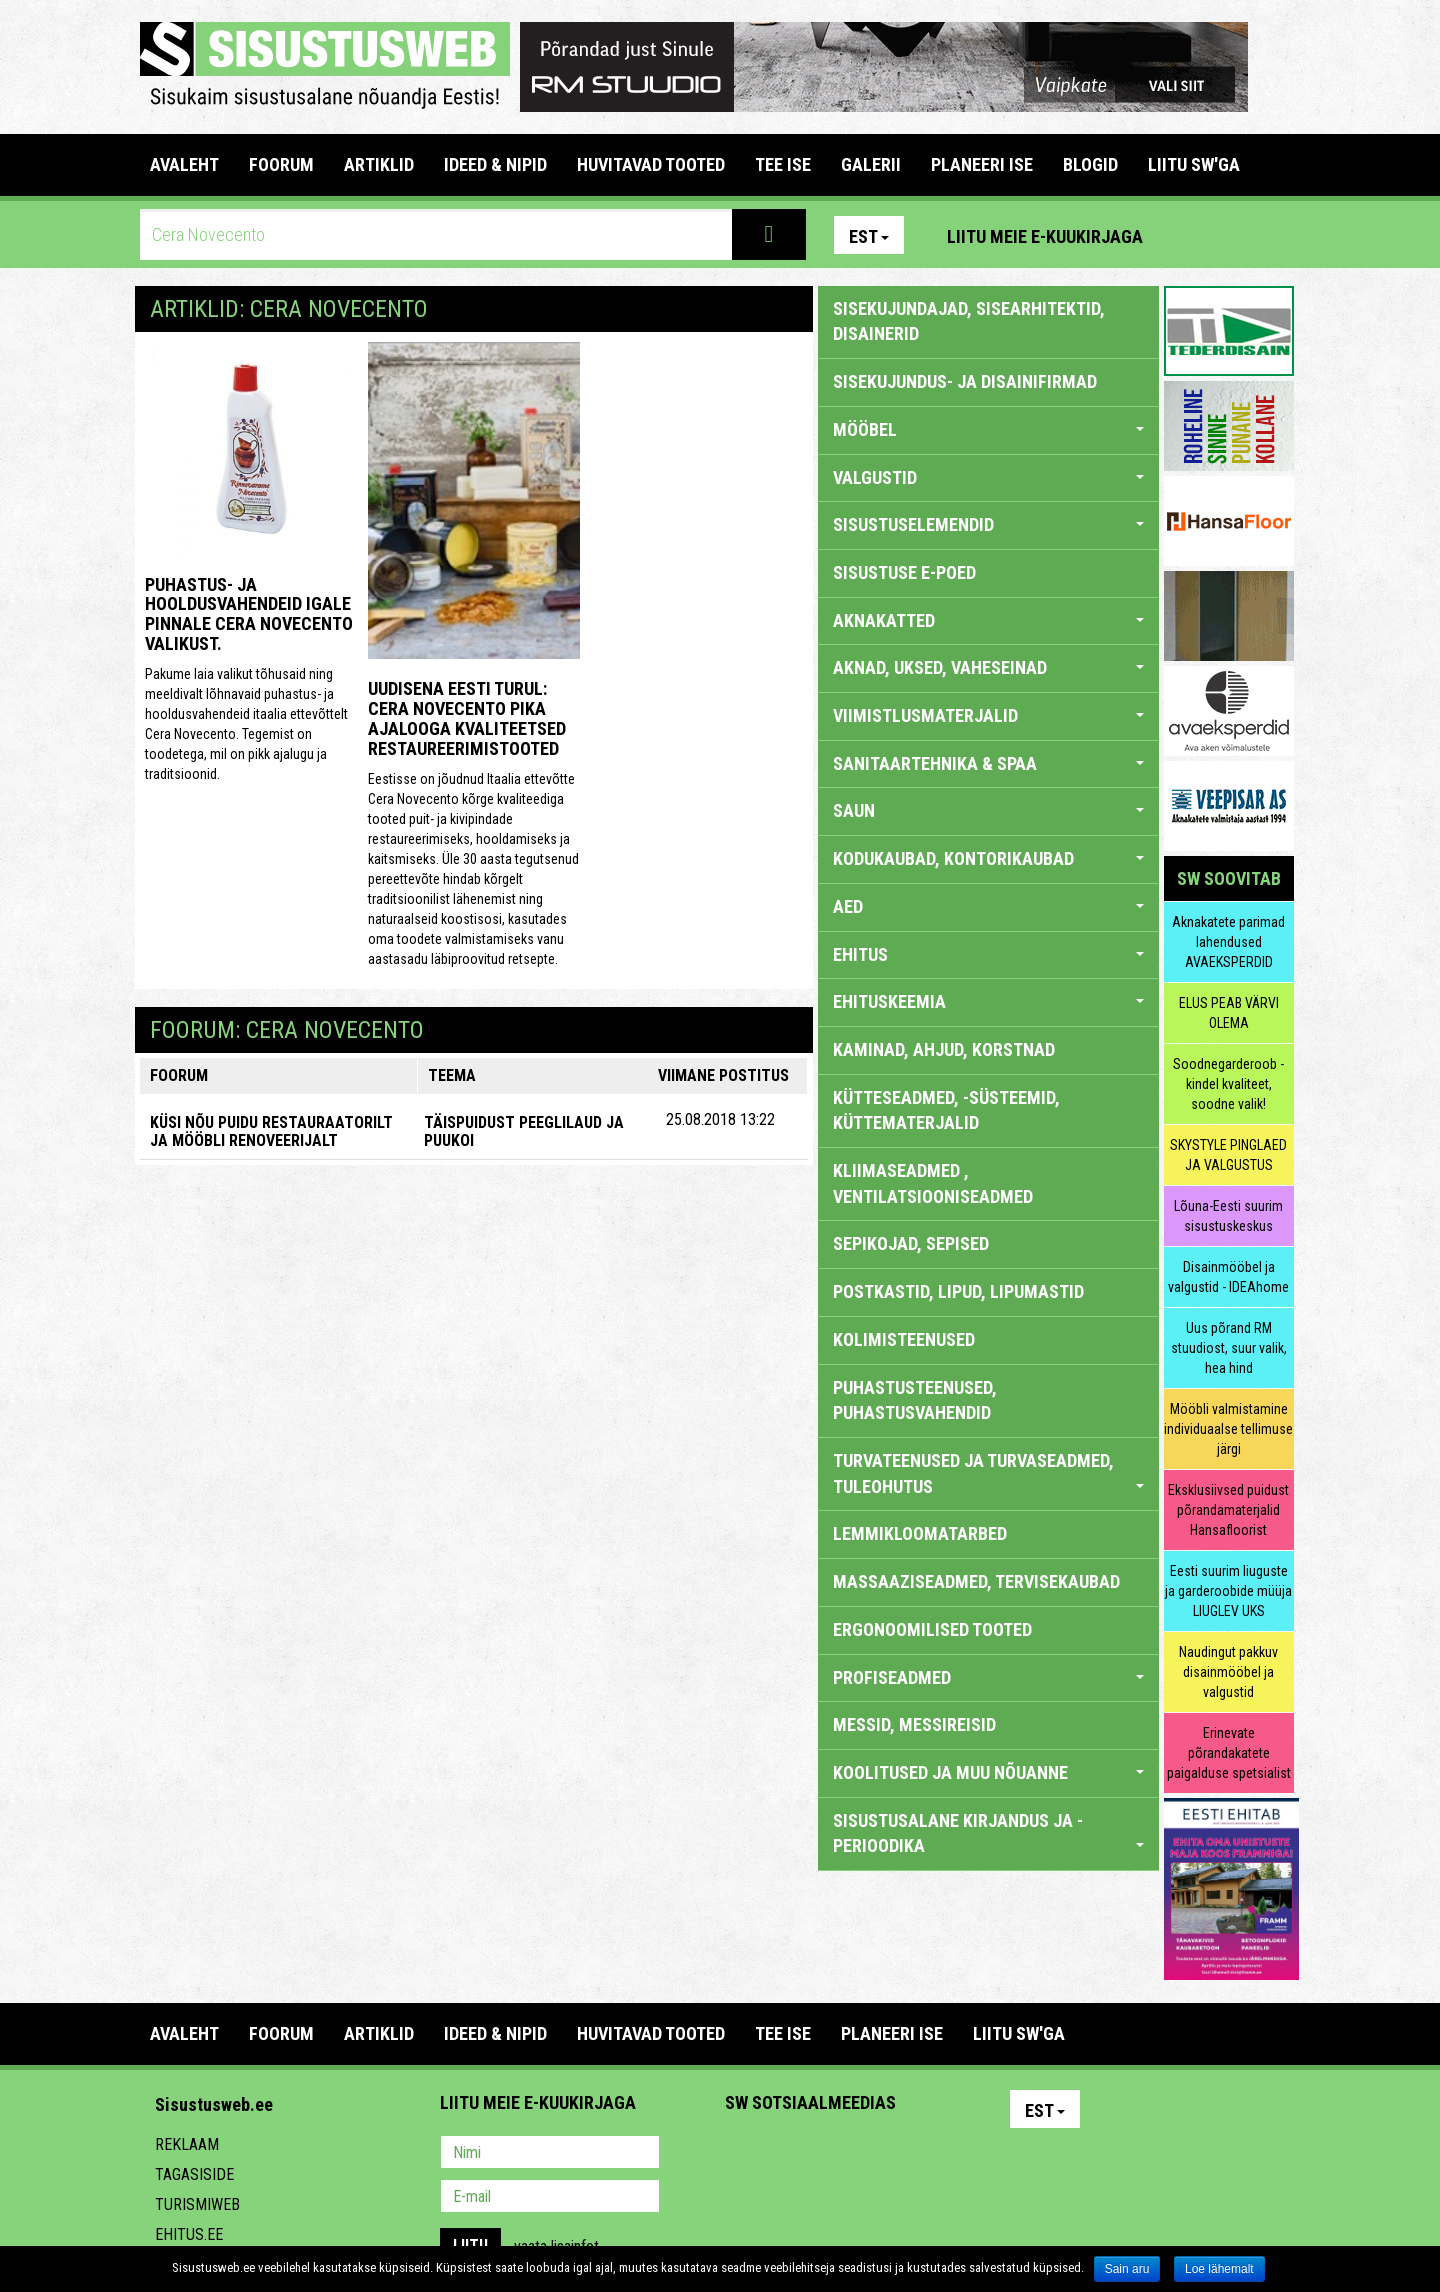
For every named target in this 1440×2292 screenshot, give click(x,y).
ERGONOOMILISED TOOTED (932, 1629)
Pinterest (1188, 235)
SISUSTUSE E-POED (904, 572)
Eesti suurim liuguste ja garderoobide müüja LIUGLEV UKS (1228, 1591)
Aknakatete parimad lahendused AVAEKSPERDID (1228, 942)
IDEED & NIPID (495, 164)
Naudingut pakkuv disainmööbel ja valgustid (1228, 1672)
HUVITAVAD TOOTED (651, 164)
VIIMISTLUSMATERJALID (988, 715)
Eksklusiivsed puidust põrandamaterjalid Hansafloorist (1228, 1510)
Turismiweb (197, 2204)
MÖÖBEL (988, 429)
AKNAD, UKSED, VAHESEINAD (988, 667)
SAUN (988, 810)
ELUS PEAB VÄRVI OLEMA (1229, 1013)
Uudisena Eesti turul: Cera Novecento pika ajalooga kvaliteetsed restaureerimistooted (467, 718)
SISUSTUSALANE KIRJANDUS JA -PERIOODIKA (988, 1833)
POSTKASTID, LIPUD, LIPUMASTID (958, 1291)
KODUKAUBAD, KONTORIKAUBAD (988, 858)
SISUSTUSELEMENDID (988, 524)
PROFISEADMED (988, 1677)
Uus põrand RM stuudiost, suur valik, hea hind (1229, 1348)
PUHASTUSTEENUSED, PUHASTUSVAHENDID (915, 1400)
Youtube (1274, 235)
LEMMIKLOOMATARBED (920, 1533)
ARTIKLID (379, 164)
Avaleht (184, 164)
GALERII (871, 164)
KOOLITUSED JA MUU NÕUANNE (988, 1772)
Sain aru (1127, 2269)
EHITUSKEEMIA (988, 1001)
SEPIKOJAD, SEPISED (911, 1243)
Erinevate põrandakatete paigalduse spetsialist (1229, 1753)
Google (916, 2154)
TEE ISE (783, 164)
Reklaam (187, 2144)
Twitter (873, 2154)
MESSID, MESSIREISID (914, 1724)
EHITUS (988, 954)
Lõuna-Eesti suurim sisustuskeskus (1228, 1216)
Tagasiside (194, 2174)
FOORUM (281, 164)
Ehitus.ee (189, 2234)
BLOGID (1090, 164)
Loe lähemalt (1219, 2269)
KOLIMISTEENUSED (904, 1339)
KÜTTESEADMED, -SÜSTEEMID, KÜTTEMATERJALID (946, 1110)
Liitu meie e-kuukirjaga (1045, 236)
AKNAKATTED (988, 620)
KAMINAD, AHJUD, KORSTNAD (944, 1049)
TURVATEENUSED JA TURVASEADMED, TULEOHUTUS (988, 1473)
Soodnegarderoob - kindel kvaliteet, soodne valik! (1228, 1084)
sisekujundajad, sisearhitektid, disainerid (969, 321)
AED (988, 906)
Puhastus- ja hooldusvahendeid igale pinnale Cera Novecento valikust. (249, 614)
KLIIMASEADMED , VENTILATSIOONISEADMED (933, 1183)
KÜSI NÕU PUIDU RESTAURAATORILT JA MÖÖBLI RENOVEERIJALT (271, 1131)
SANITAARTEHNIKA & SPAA (988, 763)
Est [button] (869, 236)
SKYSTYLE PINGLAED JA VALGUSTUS (1228, 1155)
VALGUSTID (988, 477)
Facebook (1231, 235)
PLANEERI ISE (982, 164)
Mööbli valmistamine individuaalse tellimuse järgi (1228, 1429)
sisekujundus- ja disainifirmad (965, 381)
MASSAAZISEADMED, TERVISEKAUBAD (976, 1581)
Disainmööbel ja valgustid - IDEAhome (1228, 1277)
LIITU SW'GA (1194, 164)
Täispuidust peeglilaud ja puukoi (524, 1131)
